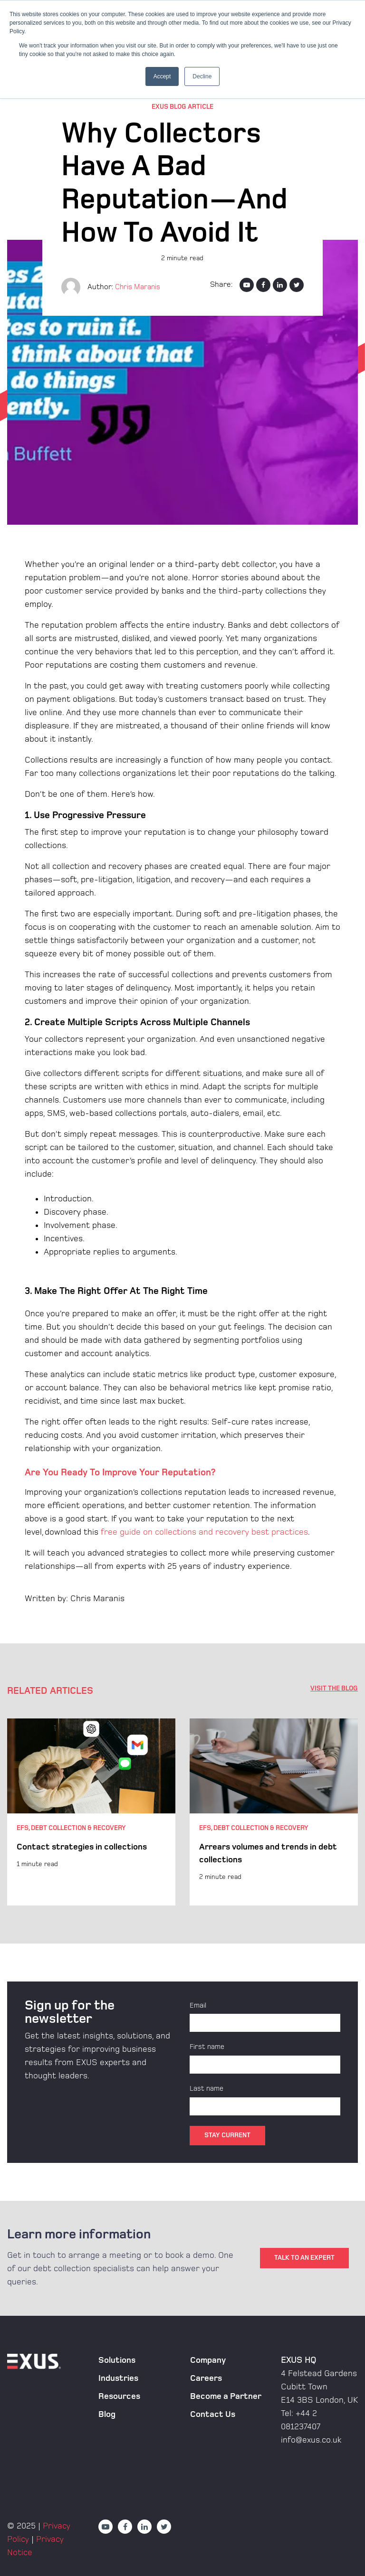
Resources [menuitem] (119, 2394)
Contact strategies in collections (82, 1847)
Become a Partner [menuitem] (225, 2394)
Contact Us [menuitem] (212, 2412)
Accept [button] (162, 76)
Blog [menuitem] (106, 2412)
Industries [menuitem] (118, 2376)
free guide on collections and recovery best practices (204, 1532)
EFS (23, 1828)
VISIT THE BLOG (334, 1688)
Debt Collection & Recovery (78, 1828)
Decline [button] (201, 76)
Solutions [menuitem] (116, 2358)
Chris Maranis (138, 287)
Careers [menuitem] (206, 2376)
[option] (91, 1812)
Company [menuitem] (208, 2358)
